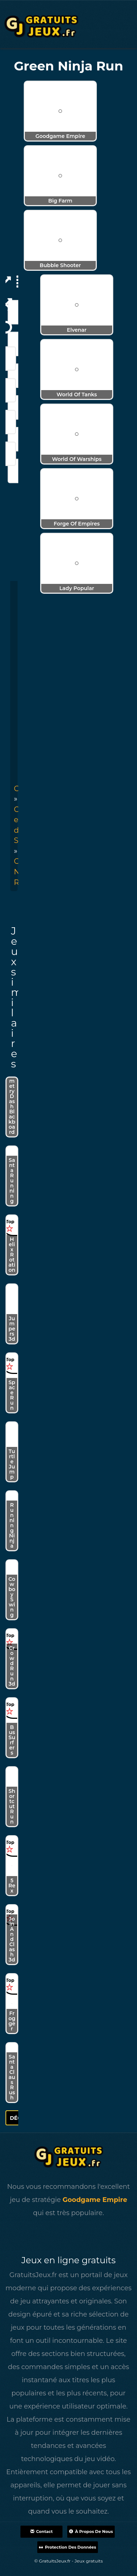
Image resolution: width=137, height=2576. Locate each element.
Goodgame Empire (94, 2200)
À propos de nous (91, 2531)
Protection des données (67, 2547)
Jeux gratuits (89, 2561)
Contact (41, 2531)
